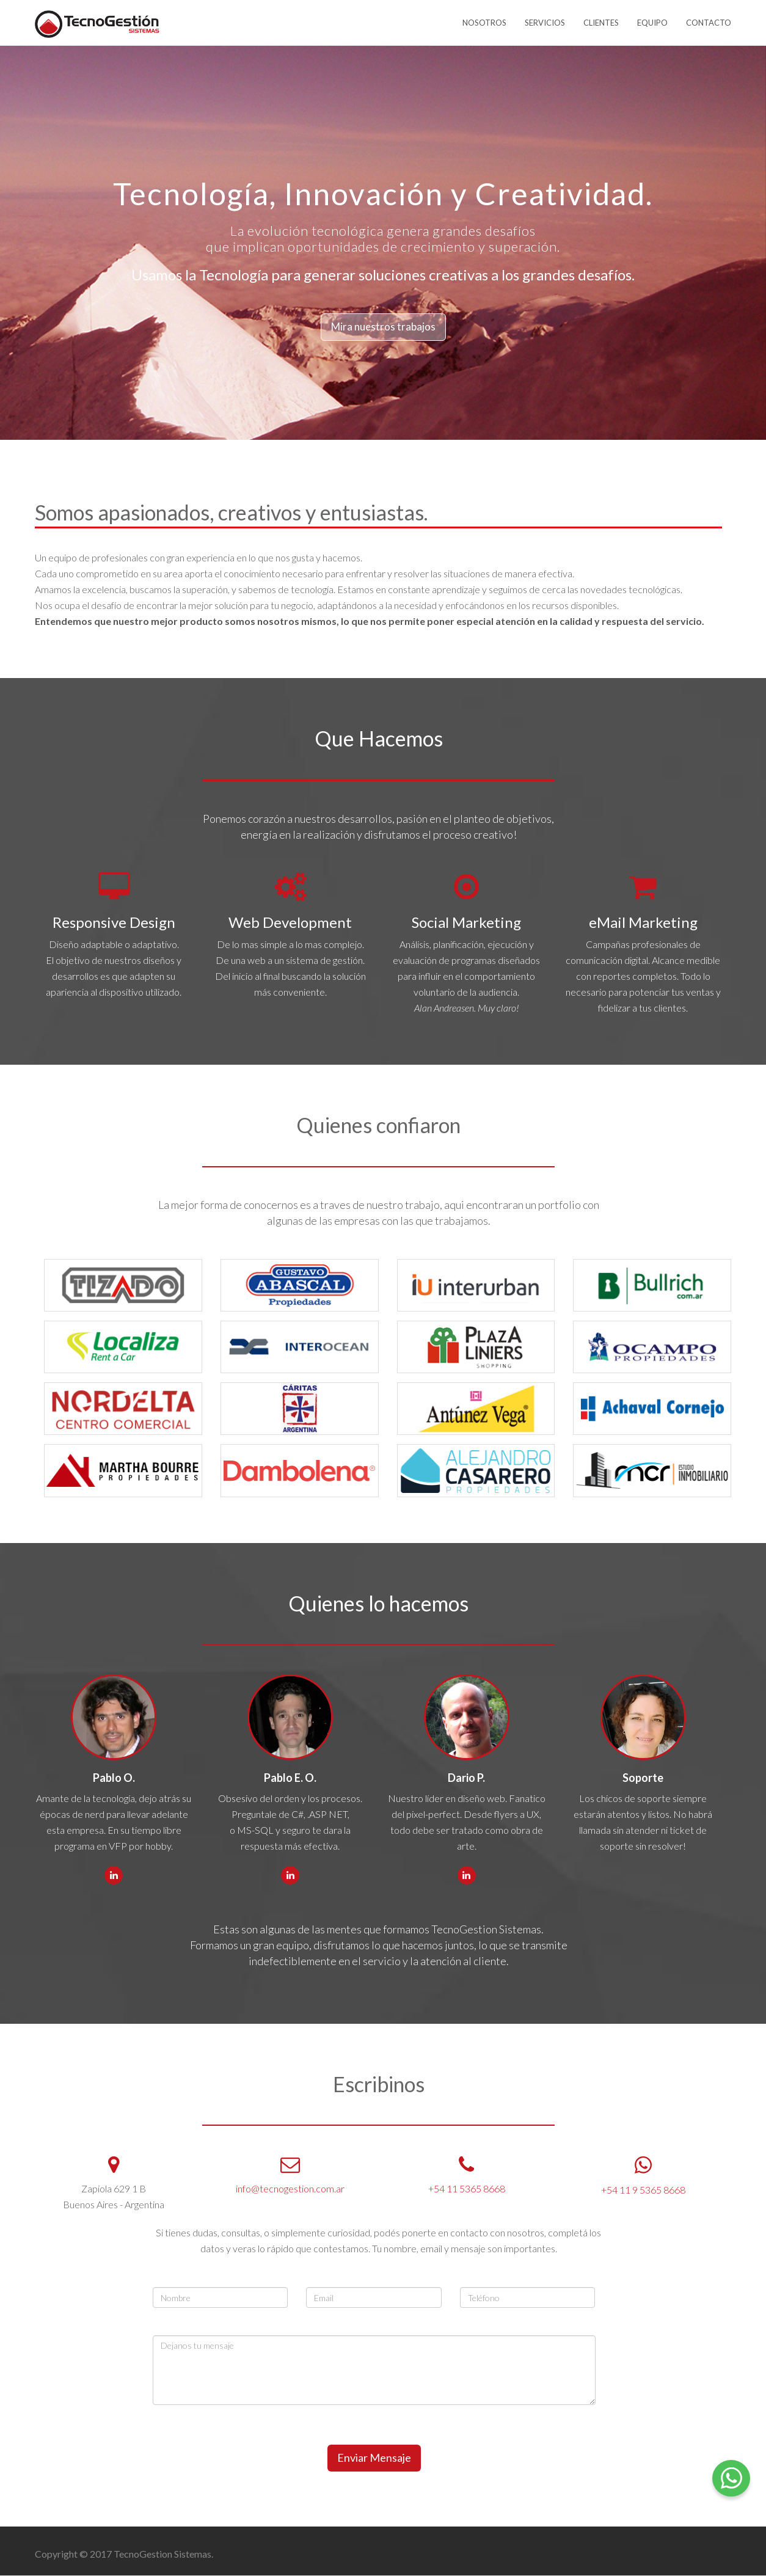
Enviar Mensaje (374, 2457)
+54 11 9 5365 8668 (643, 2189)
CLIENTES (601, 22)
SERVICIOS (545, 22)
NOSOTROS (484, 22)
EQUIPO (652, 22)
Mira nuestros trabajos (383, 326)
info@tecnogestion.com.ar (290, 2188)
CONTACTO (708, 22)
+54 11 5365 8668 (466, 2188)
